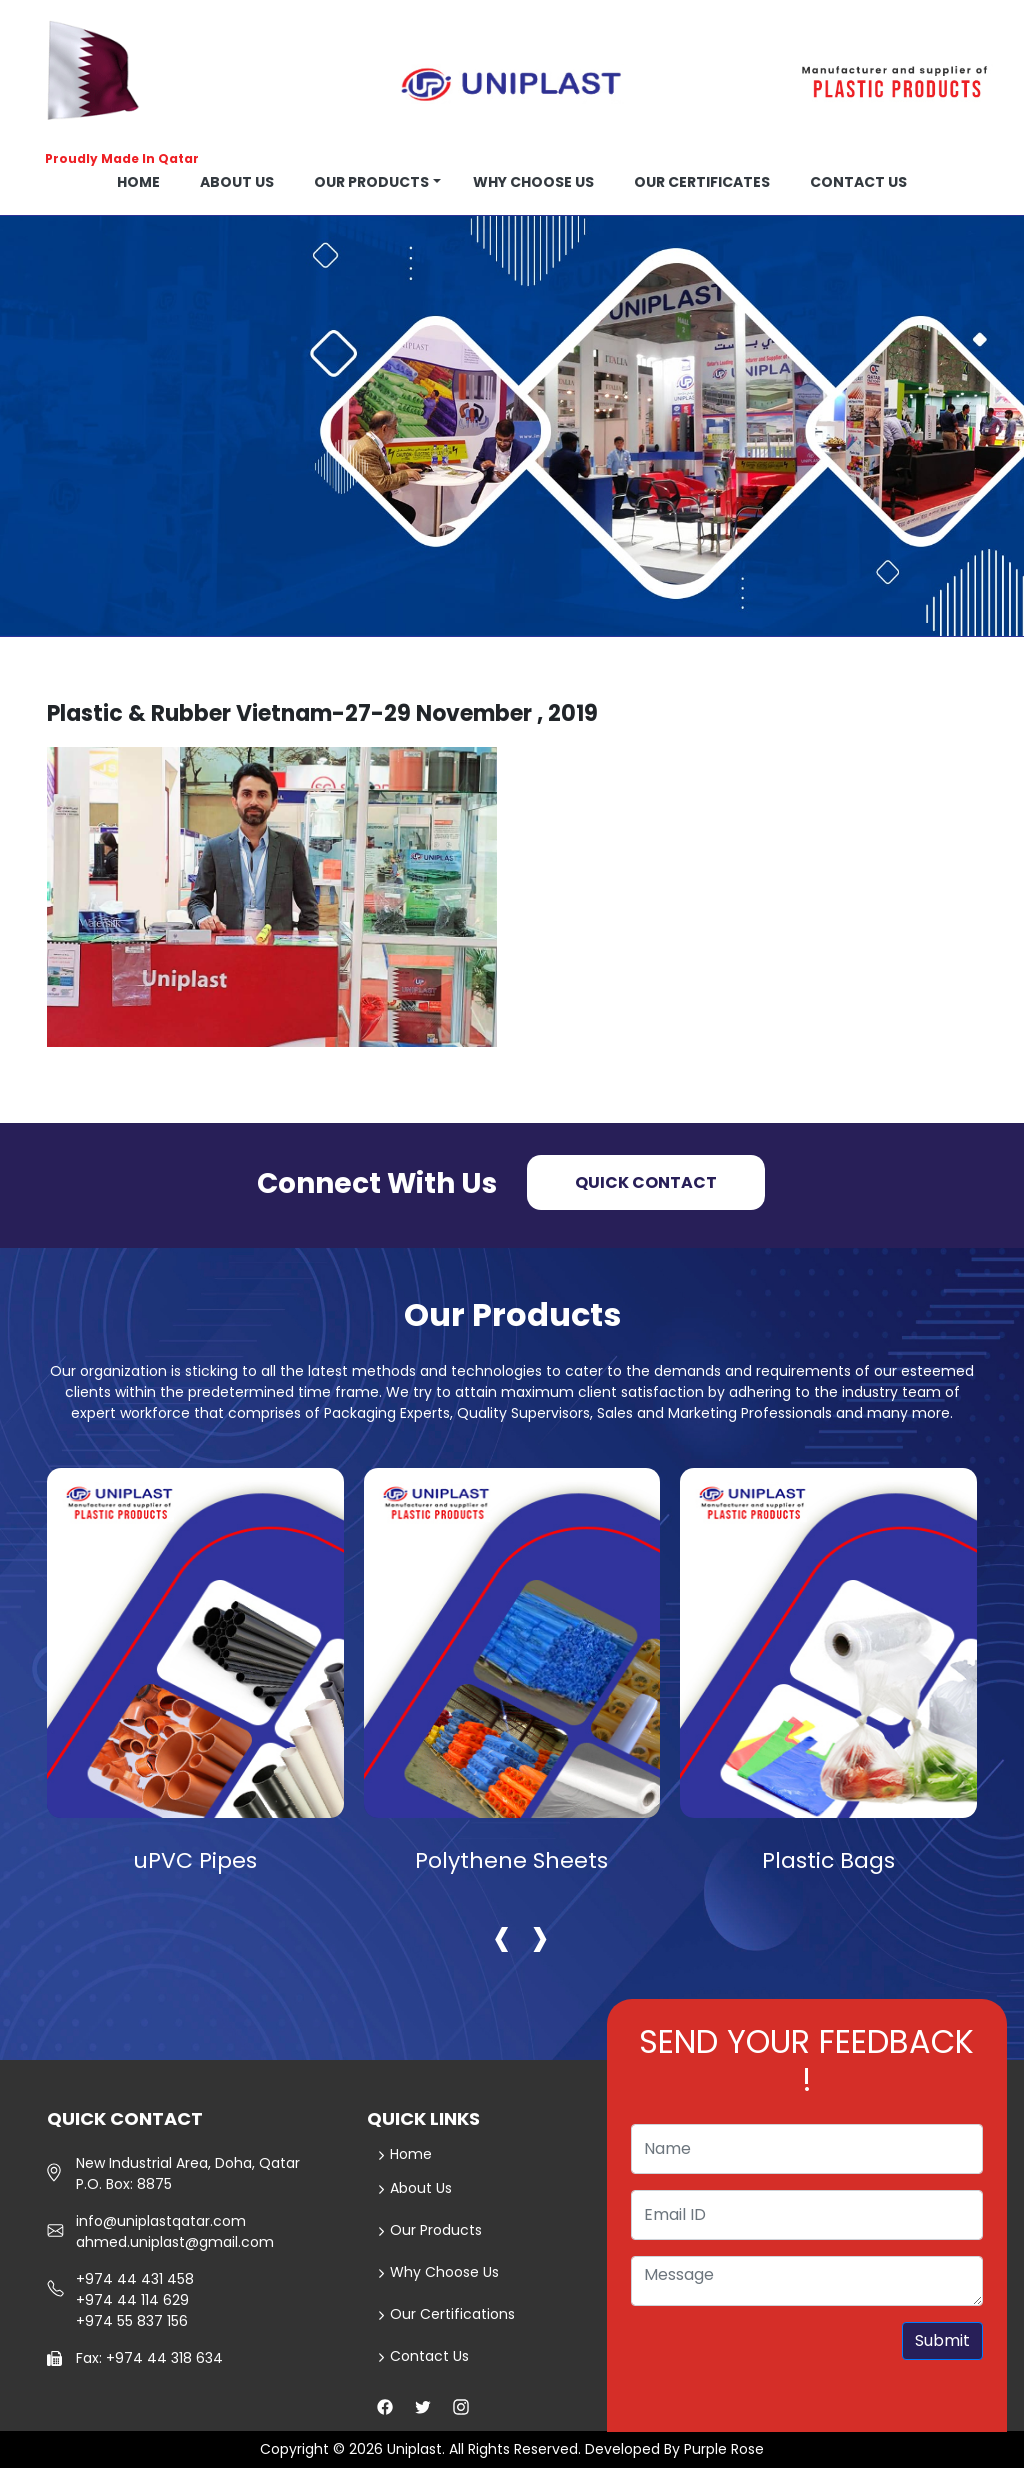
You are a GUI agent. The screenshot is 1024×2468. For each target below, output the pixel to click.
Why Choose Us (438, 2272)
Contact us (858, 182)
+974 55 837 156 (132, 2321)
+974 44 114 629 (132, 2300)
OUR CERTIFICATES (702, 182)
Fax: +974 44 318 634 (149, 2358)
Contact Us (423, 2356)
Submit (942, 2340)
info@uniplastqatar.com (161, 2221)
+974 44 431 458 (135, 2279)
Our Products (371, 182)
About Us (415, 2188)
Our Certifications (446, 2314)
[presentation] (502, 1935)
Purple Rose (724, 2449)
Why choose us (533, 182)
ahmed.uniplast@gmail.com (175, 2242)
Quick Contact (646, 1182)
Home (138, 182)
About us (237, 182)
